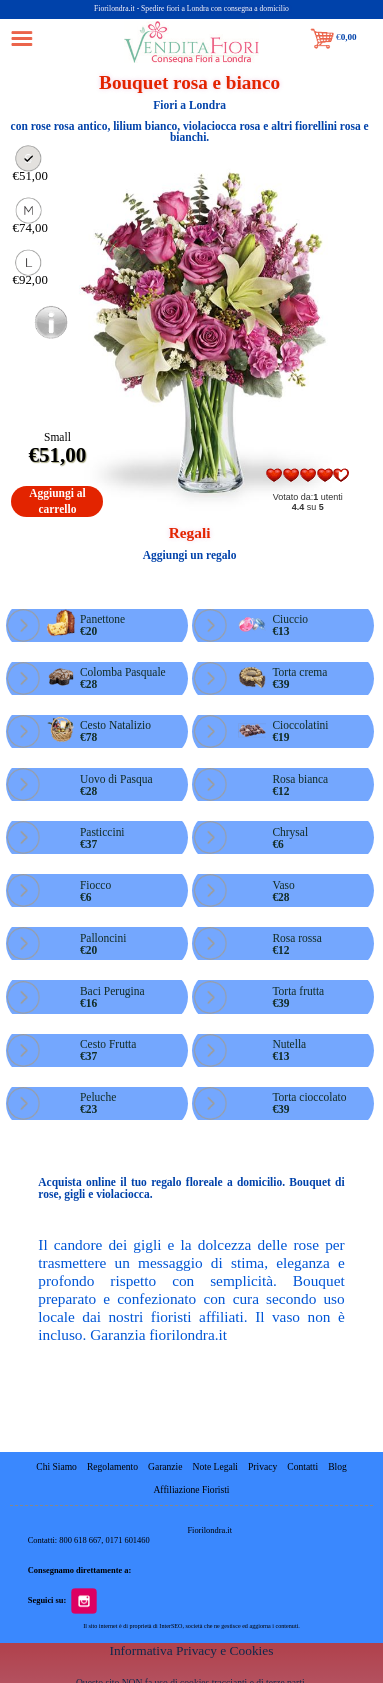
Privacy (262, 1466)
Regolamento (112, 1466)
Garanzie (165, 1466)
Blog (337, 1466)
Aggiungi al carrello (57, 500)
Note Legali (215, 1466)
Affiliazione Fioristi (192, 1489)
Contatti (303, 1466)
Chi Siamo (57, 1466)
